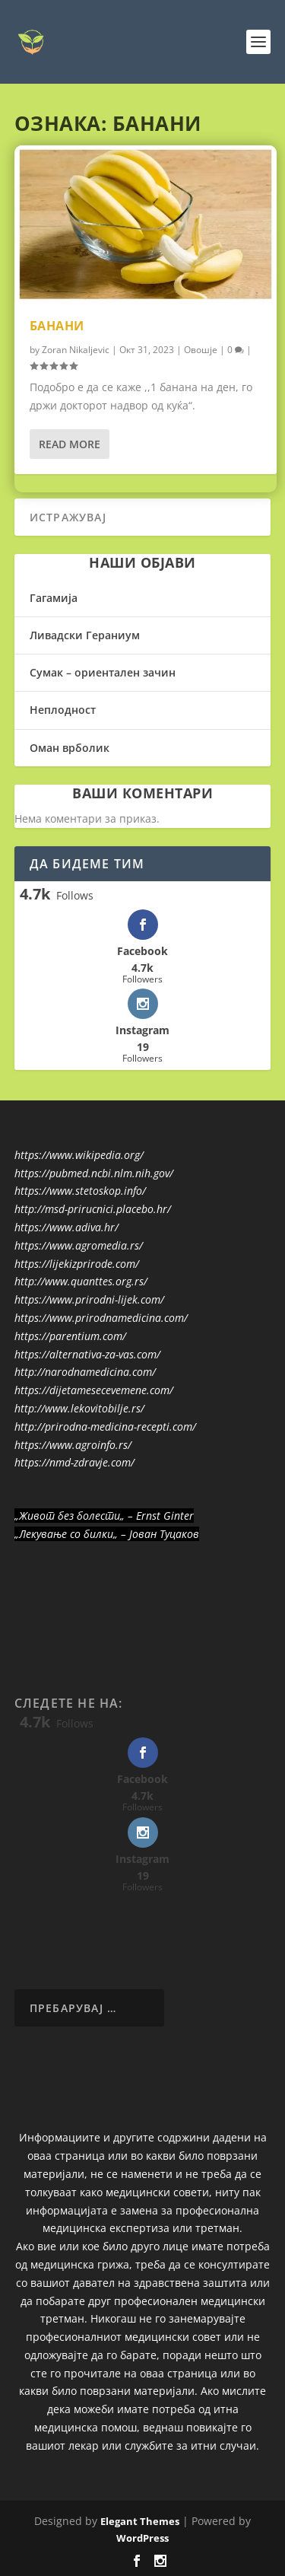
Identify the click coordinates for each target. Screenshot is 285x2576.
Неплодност (63, 709)
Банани (57, 325)
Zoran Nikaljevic (75, 349)
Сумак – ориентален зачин (103, 672)
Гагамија (54, 598)
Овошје (200, 349)
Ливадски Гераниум (85, 635)
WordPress (142, 2538)
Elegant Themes (139, 2521)
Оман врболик (69, 747)
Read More (69, 444)
